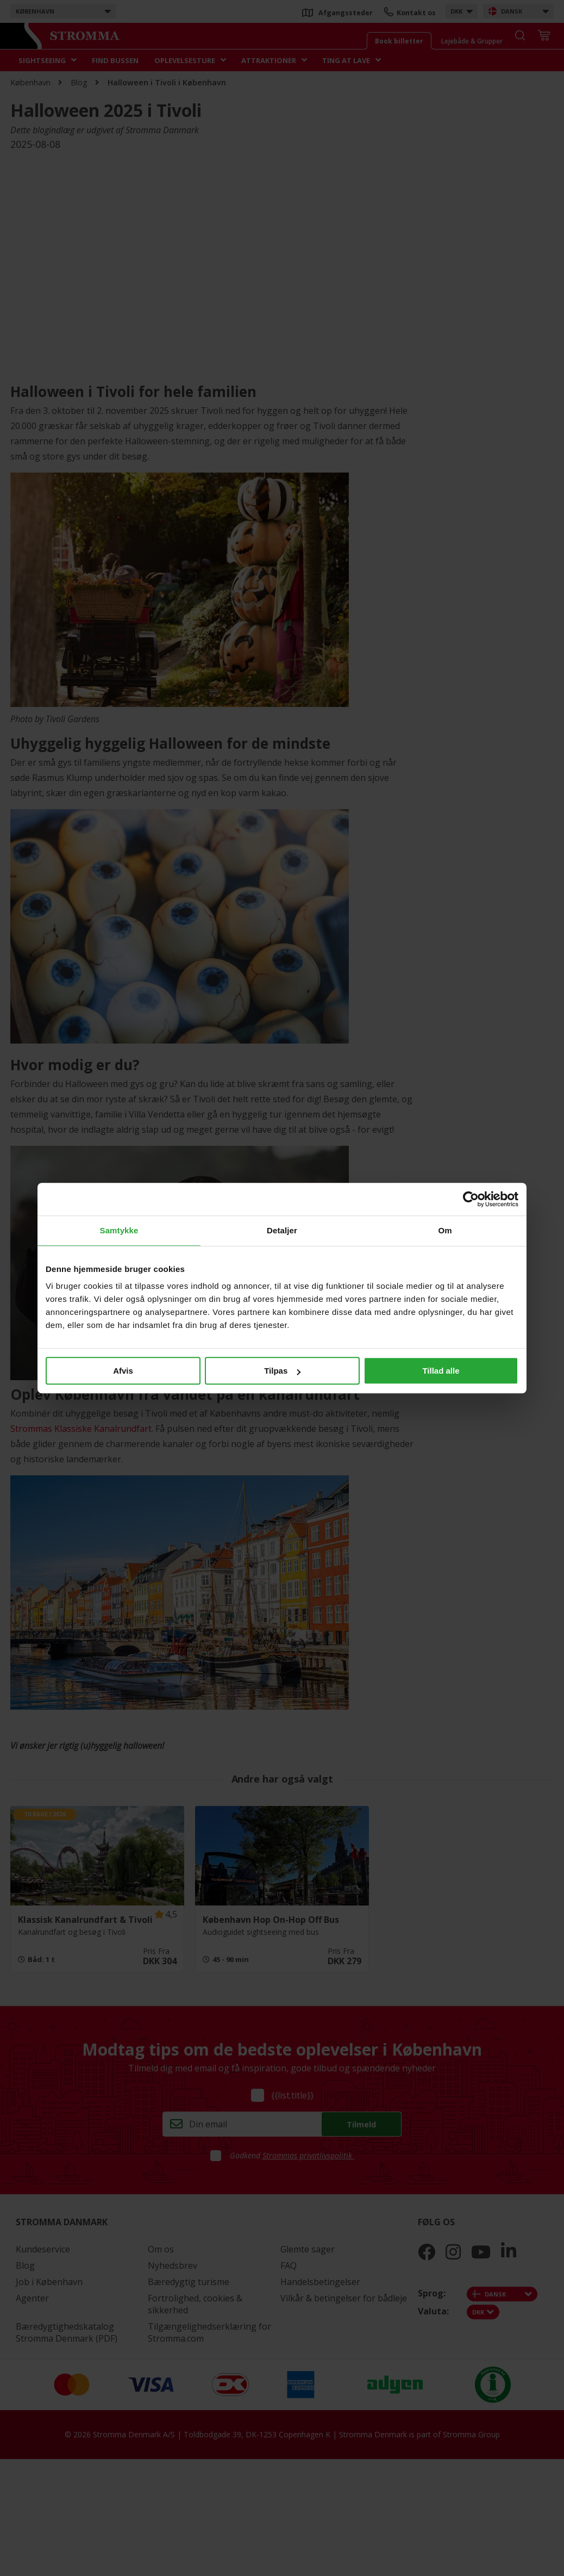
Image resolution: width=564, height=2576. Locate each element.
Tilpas (282, 1370)
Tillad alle (440, 1370)
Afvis (123, 1370)
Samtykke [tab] (119, 1230)
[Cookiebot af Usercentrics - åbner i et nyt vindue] (470, 1199)
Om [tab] (445, 1230)
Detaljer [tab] (282, 1230)
